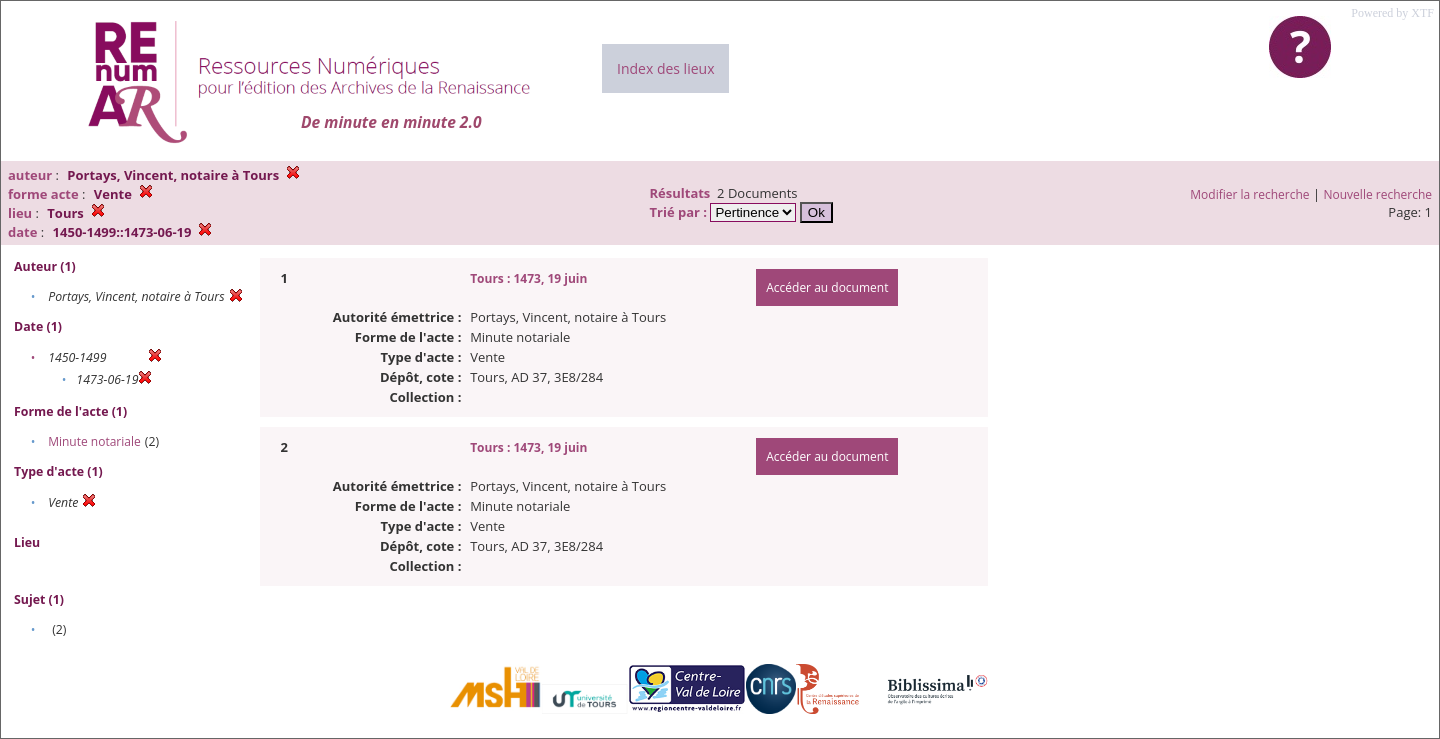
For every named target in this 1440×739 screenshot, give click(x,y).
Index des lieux (665, 68)
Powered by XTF (1392, 13)
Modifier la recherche (1249, 194)
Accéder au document (827, 287)
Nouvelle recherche (1378, 194)
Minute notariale (94, 441)
